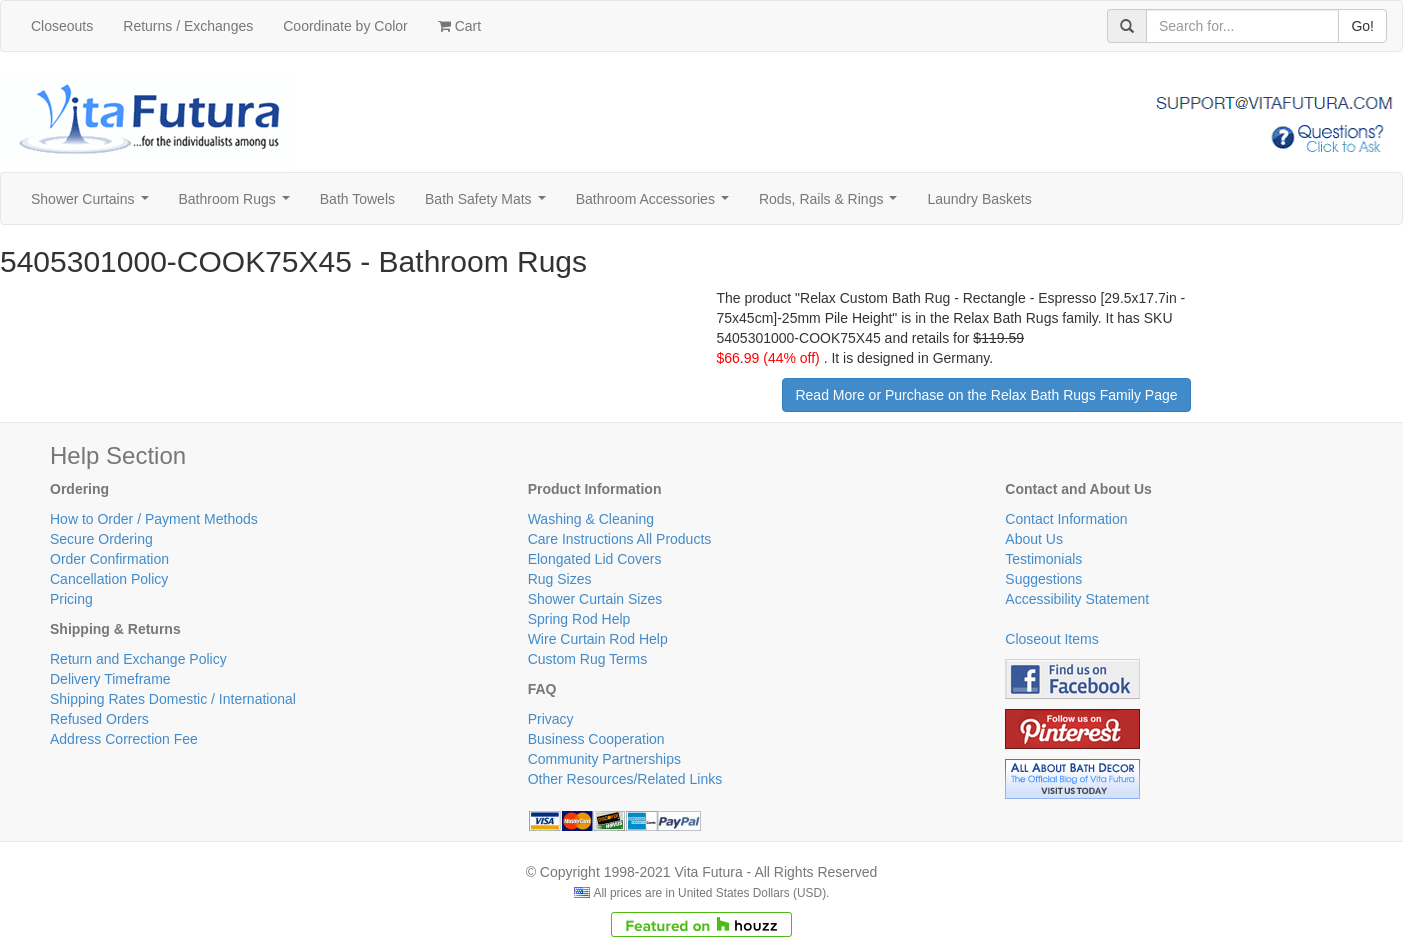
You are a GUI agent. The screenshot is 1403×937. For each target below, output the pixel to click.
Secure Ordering (101, 539)
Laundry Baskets (979, 199)
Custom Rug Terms (588, 659)
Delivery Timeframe (110, 679)
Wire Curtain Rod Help (598, 639)
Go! (1362, 26)
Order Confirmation (109, 559)
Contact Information (1066, 519)
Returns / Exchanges (188, 26)
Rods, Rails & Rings (832, 204)
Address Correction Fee (124, 739)
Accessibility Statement (1077, 599)
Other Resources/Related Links (625, 779)
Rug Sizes (560, 579)
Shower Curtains (93, 204)
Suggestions (1043, 579)
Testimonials (1043, 559)
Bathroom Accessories (656, 204)
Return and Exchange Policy (138, 659)
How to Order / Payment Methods (154, 519)
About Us (1034, 539)
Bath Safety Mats (489, 204)
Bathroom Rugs (238, 204)
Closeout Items (1051, 639)
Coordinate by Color (345, 26)
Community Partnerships (604, 759)
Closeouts (62, 26)
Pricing (71, 599)
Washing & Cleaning (591, 519)
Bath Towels (357, 199)
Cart (459, 26)
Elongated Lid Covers (595, 559)
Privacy (551, 719)
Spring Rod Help (579, 619)
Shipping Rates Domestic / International (173, 699)
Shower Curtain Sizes (595, 599)
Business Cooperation (596, 739)
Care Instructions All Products (620, 539)
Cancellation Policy (109, 579)
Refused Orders (99, 719)
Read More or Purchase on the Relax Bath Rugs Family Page (986, 395)
